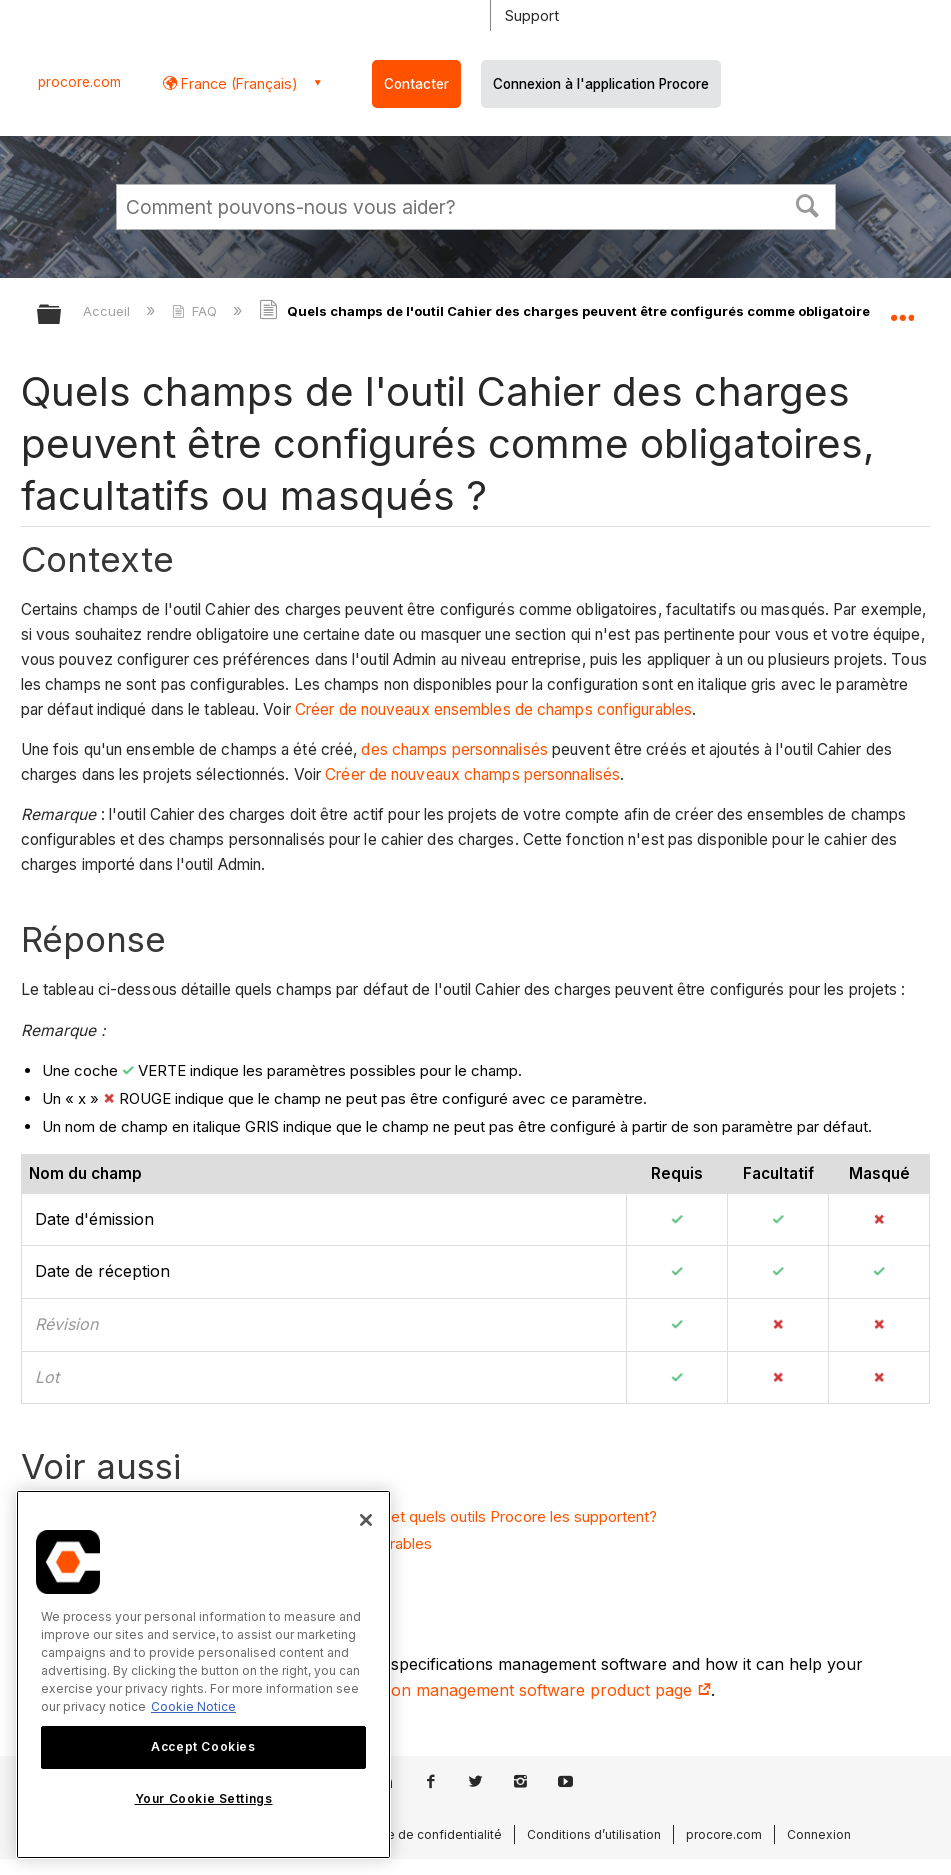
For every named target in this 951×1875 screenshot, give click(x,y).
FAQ (196, 311)
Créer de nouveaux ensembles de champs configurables (493, 709)
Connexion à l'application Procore (601, 84)
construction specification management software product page (463, 1690)
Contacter (416, 84)
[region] (203, 1674)
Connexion (819, 1834)
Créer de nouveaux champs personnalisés (472, 774)
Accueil (108, 311)
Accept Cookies (203, 1746)
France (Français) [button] (237, 83)
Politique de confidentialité (422, 1834)
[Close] (366, 1520)
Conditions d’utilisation (594, 1834)
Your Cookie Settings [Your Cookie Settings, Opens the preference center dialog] (204, 1798)
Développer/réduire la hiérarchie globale (62, 315)
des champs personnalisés (454, 749)
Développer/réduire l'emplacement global (902, 308)
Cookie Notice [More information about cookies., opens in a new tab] (193, 1706)
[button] (807, 204)
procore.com (79, 82)
